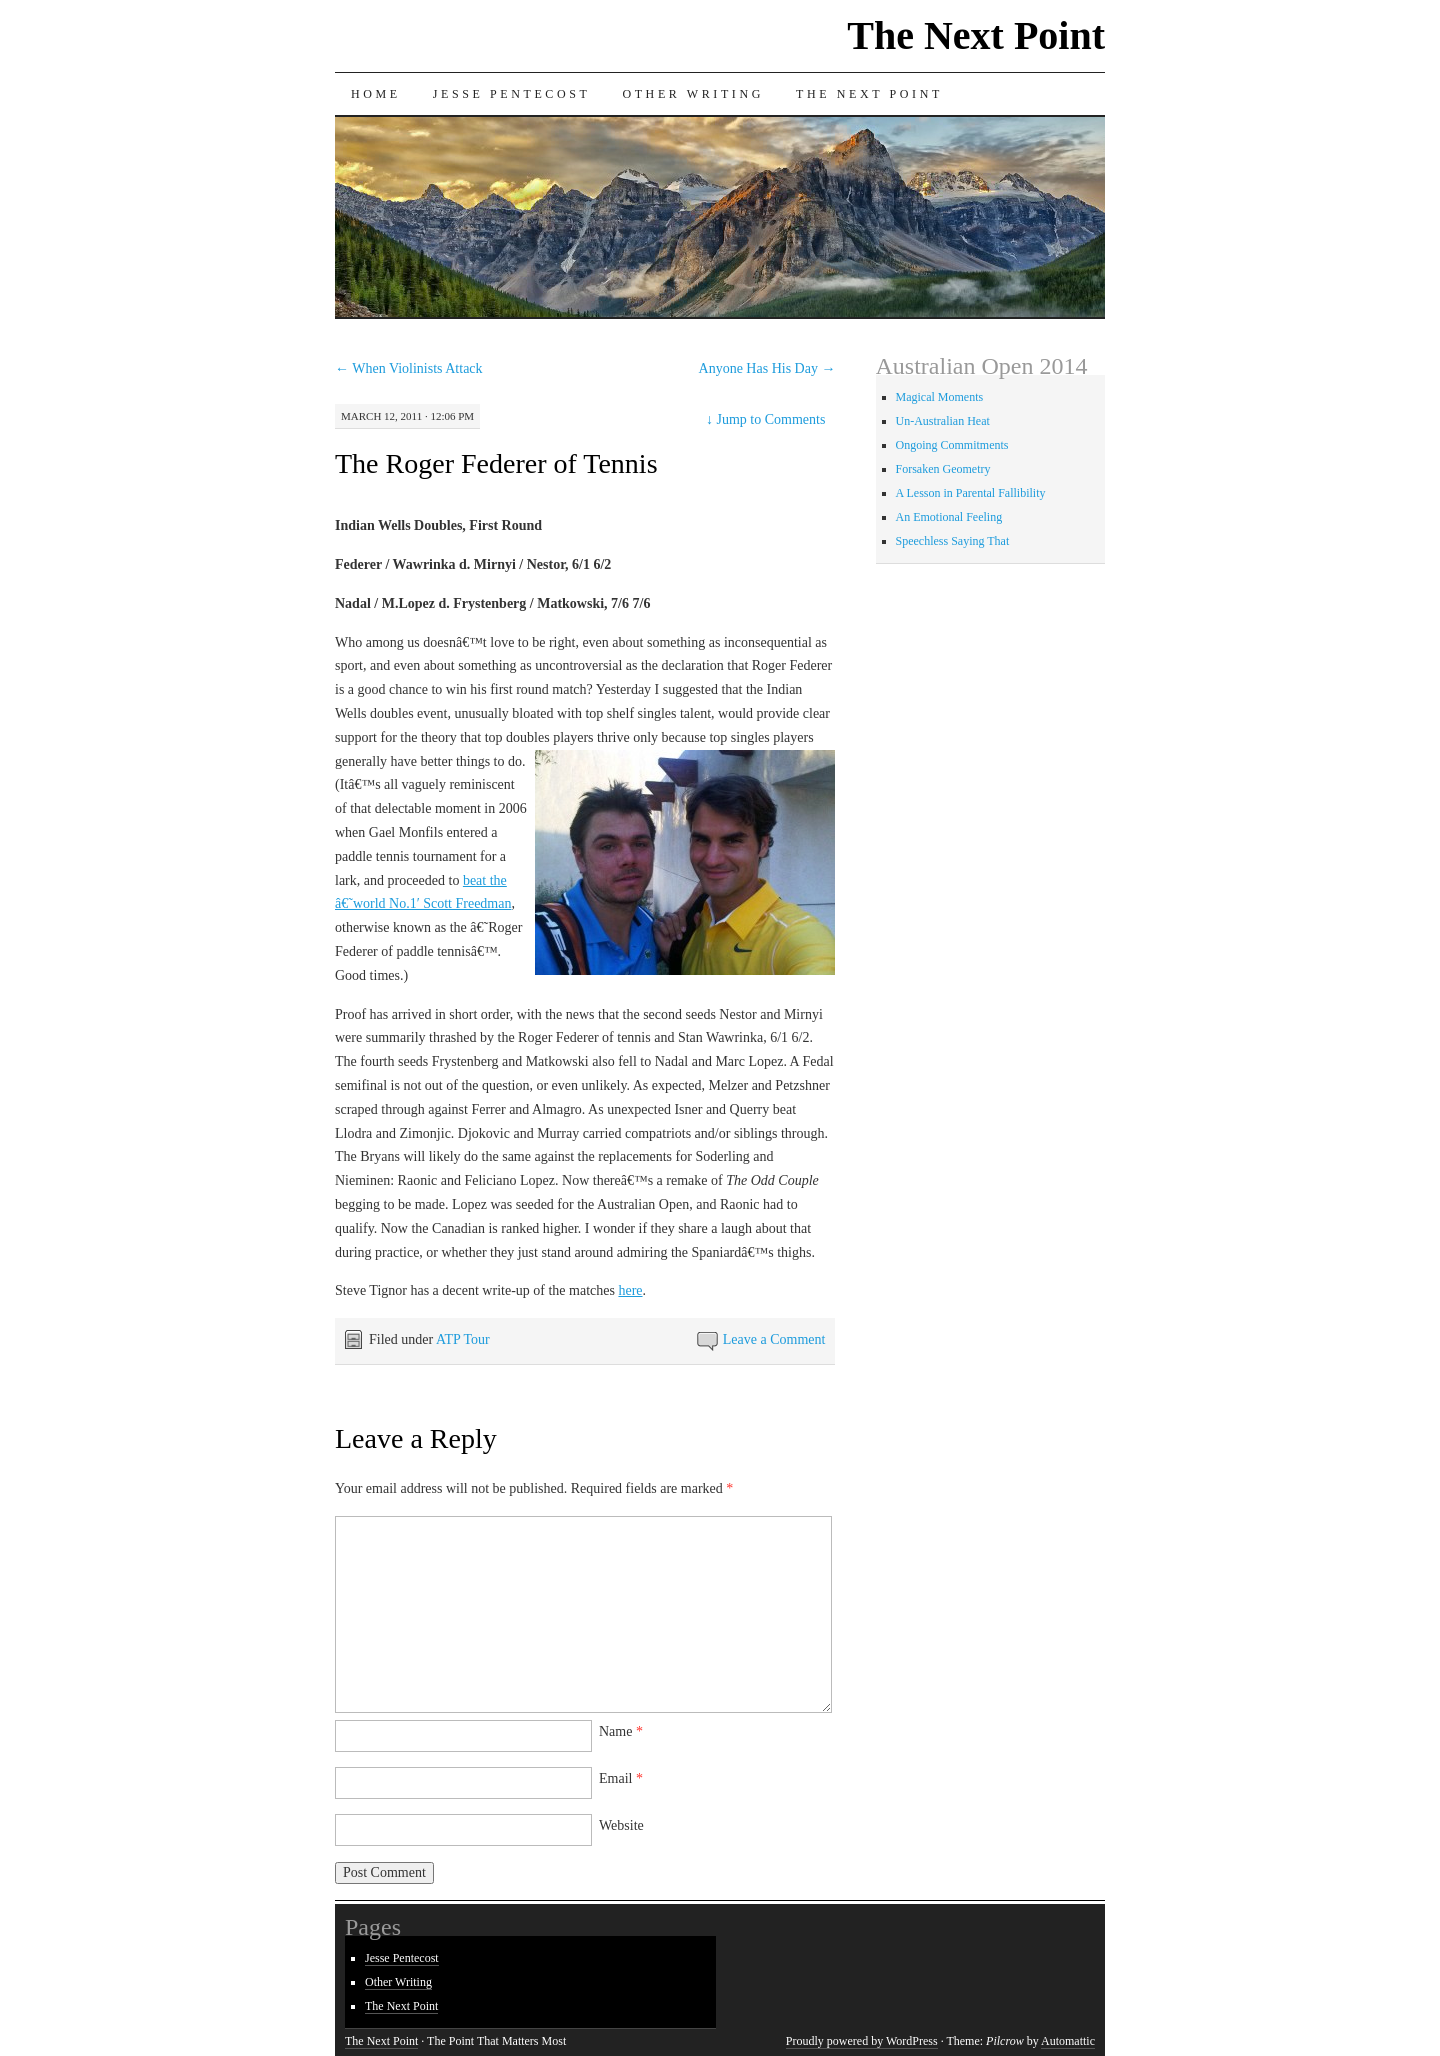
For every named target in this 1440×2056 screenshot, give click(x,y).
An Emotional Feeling (949, 517)
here (630, 1290)
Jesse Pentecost (512, 94)
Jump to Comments (765, 419)
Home (376, 94)
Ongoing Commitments (952, 445)
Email (621, 1778)
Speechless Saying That (953, 541)
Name (621, 1731)
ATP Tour (463, 1339)
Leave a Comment (774, 1339)
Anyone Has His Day (767, 368)
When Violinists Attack (409, 368)
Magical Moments (940, 397)
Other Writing (693, 94)
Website (621, 1825)
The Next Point (976, 35)
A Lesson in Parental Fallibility (971, 493)
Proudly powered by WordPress (862, 2041)
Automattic (1068, 2041)
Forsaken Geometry (943, 469)
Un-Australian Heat (943, 421)
